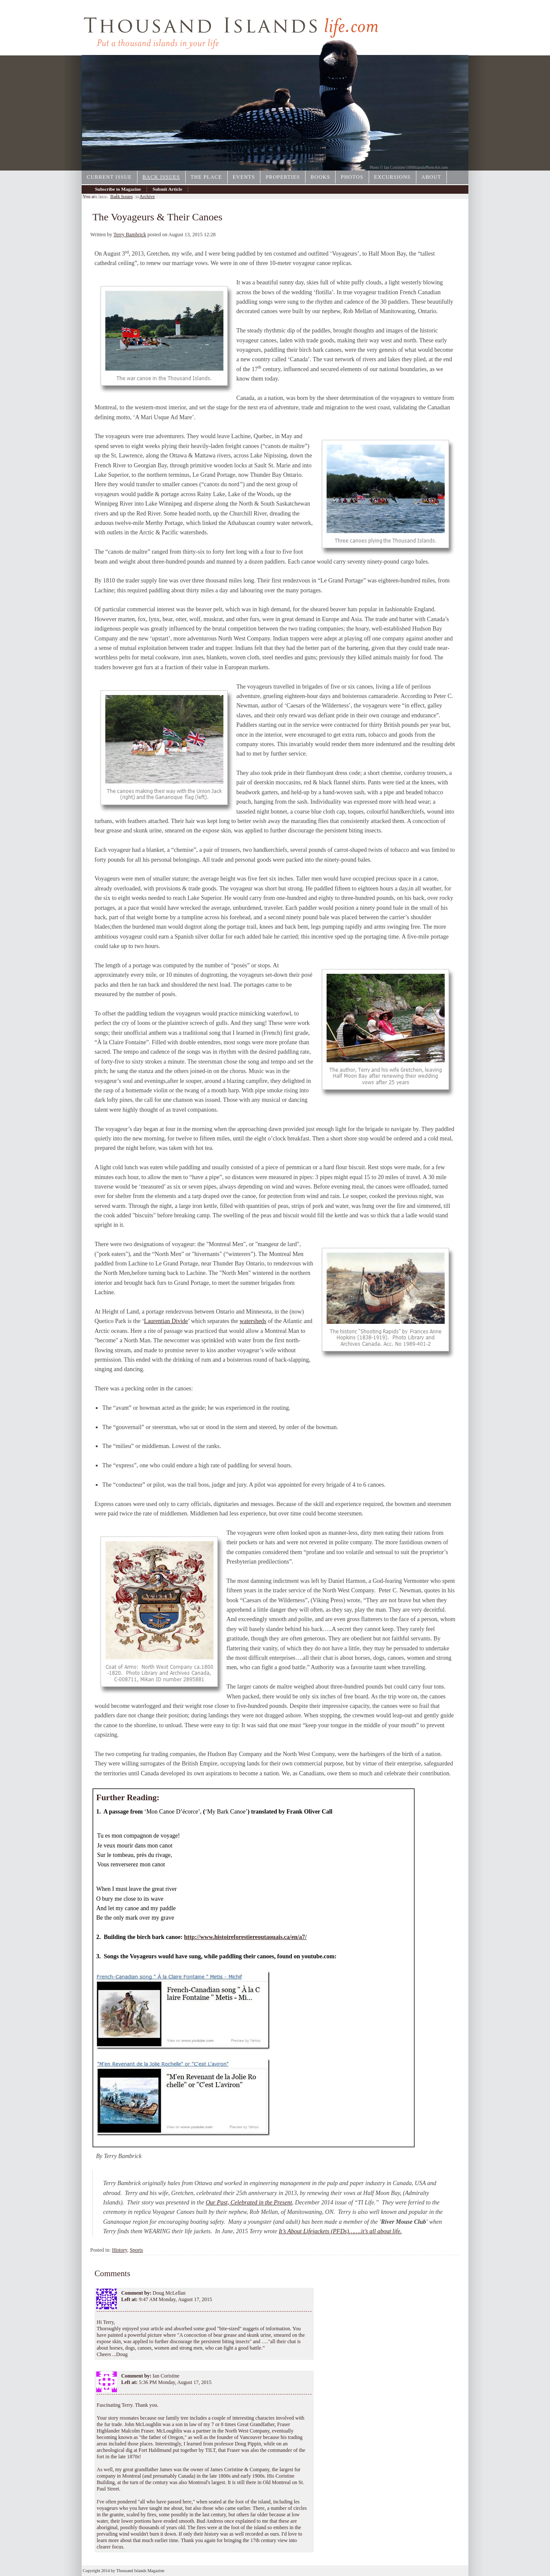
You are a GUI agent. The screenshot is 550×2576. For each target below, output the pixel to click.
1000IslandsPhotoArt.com (427, 167)
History (119, 2250)
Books (320, 177)
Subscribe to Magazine (118, 189)
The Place (206, 177)
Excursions (392, 177)
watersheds (253, 1321)
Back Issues (161, 177)
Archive (103, 195)
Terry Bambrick (129, 235)
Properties (283, 177)
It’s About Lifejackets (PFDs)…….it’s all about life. (340, 2231)
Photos (352, 177)
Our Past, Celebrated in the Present (249, 2202)
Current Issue (109, 177)
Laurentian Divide (166, 1321)
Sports (136, 2250)
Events (244, 177)
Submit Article (167, 189)
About (431, 177)
